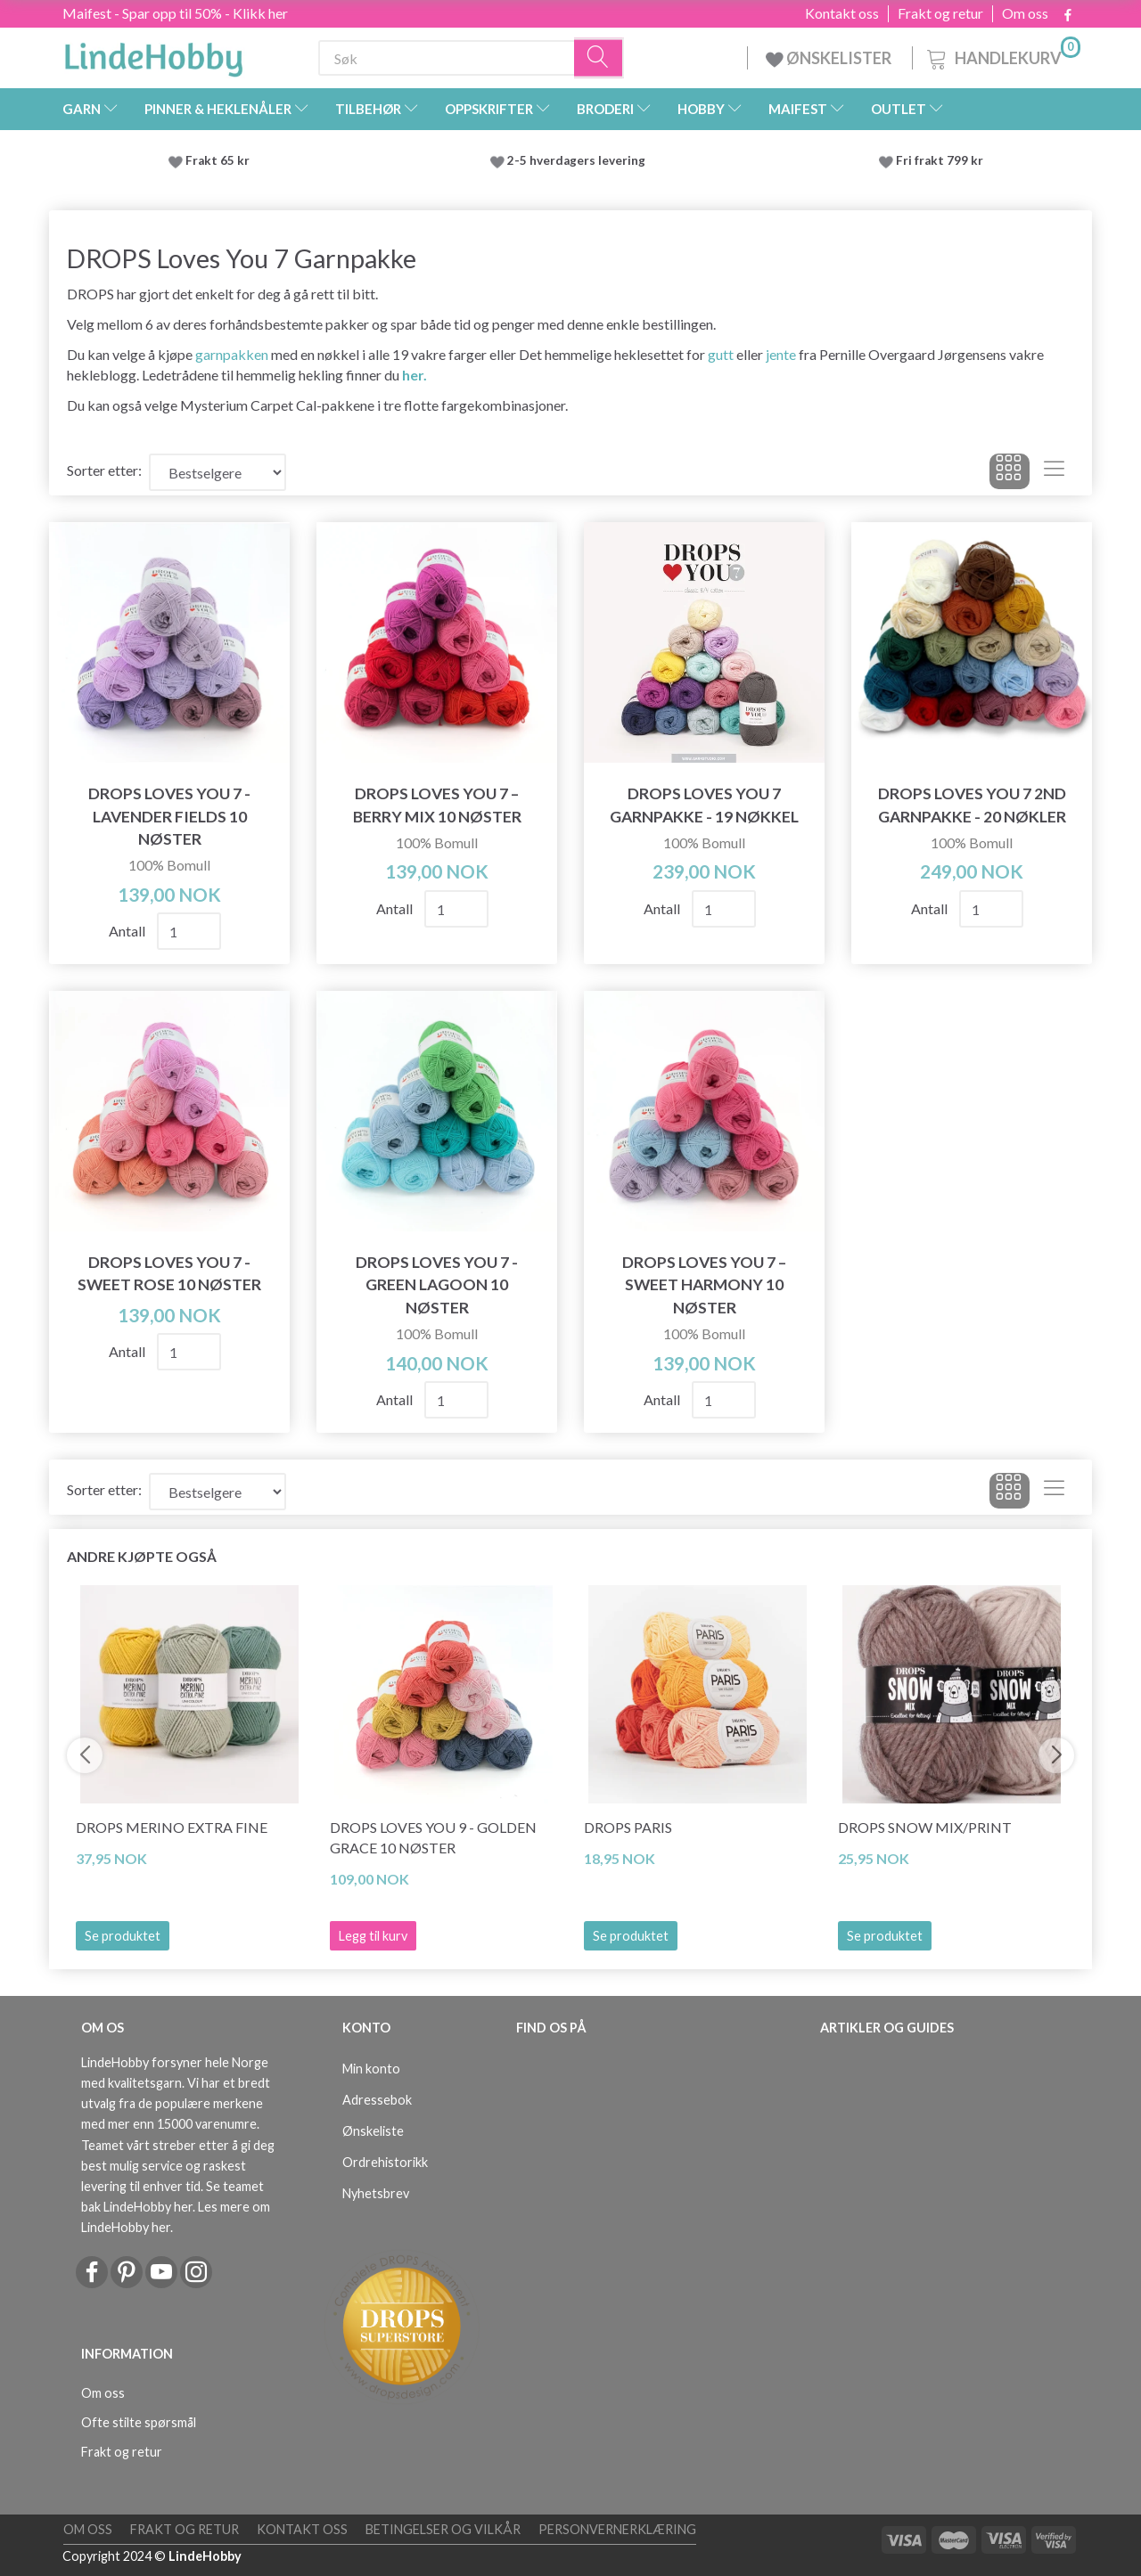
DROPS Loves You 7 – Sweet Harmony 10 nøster (704, 1284)
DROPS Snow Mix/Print (925, 1827)
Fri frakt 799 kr (938, 160)
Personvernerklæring (617, 2529)
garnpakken (231, 354)
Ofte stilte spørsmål (138, 2422)
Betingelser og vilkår (443, 2529)
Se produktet (122, 1935)
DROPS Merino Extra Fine (171, 1827)
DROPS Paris (628, 1827)
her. (414, 374)
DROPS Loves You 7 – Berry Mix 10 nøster (437, 804)
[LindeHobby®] (153, 54)
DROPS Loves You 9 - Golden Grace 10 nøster (433, 1837)
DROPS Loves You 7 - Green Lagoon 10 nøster (437, 1284)
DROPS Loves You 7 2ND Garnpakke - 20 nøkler (972, 804)
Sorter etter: (104, 470)
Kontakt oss (842, 13)
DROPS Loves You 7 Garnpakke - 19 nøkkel (704, 804)
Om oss (1025, 13)
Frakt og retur (940, 13)
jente (781, 354)
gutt (721, 354)
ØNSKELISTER (830, 58)
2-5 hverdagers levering (579, 160)
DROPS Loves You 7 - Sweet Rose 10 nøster (169, 1273)
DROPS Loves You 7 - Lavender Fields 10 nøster (169, 815)
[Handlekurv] (1002, 56)
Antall (128, 930)
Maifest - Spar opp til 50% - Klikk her (175, 12)
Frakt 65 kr (217, 160)
